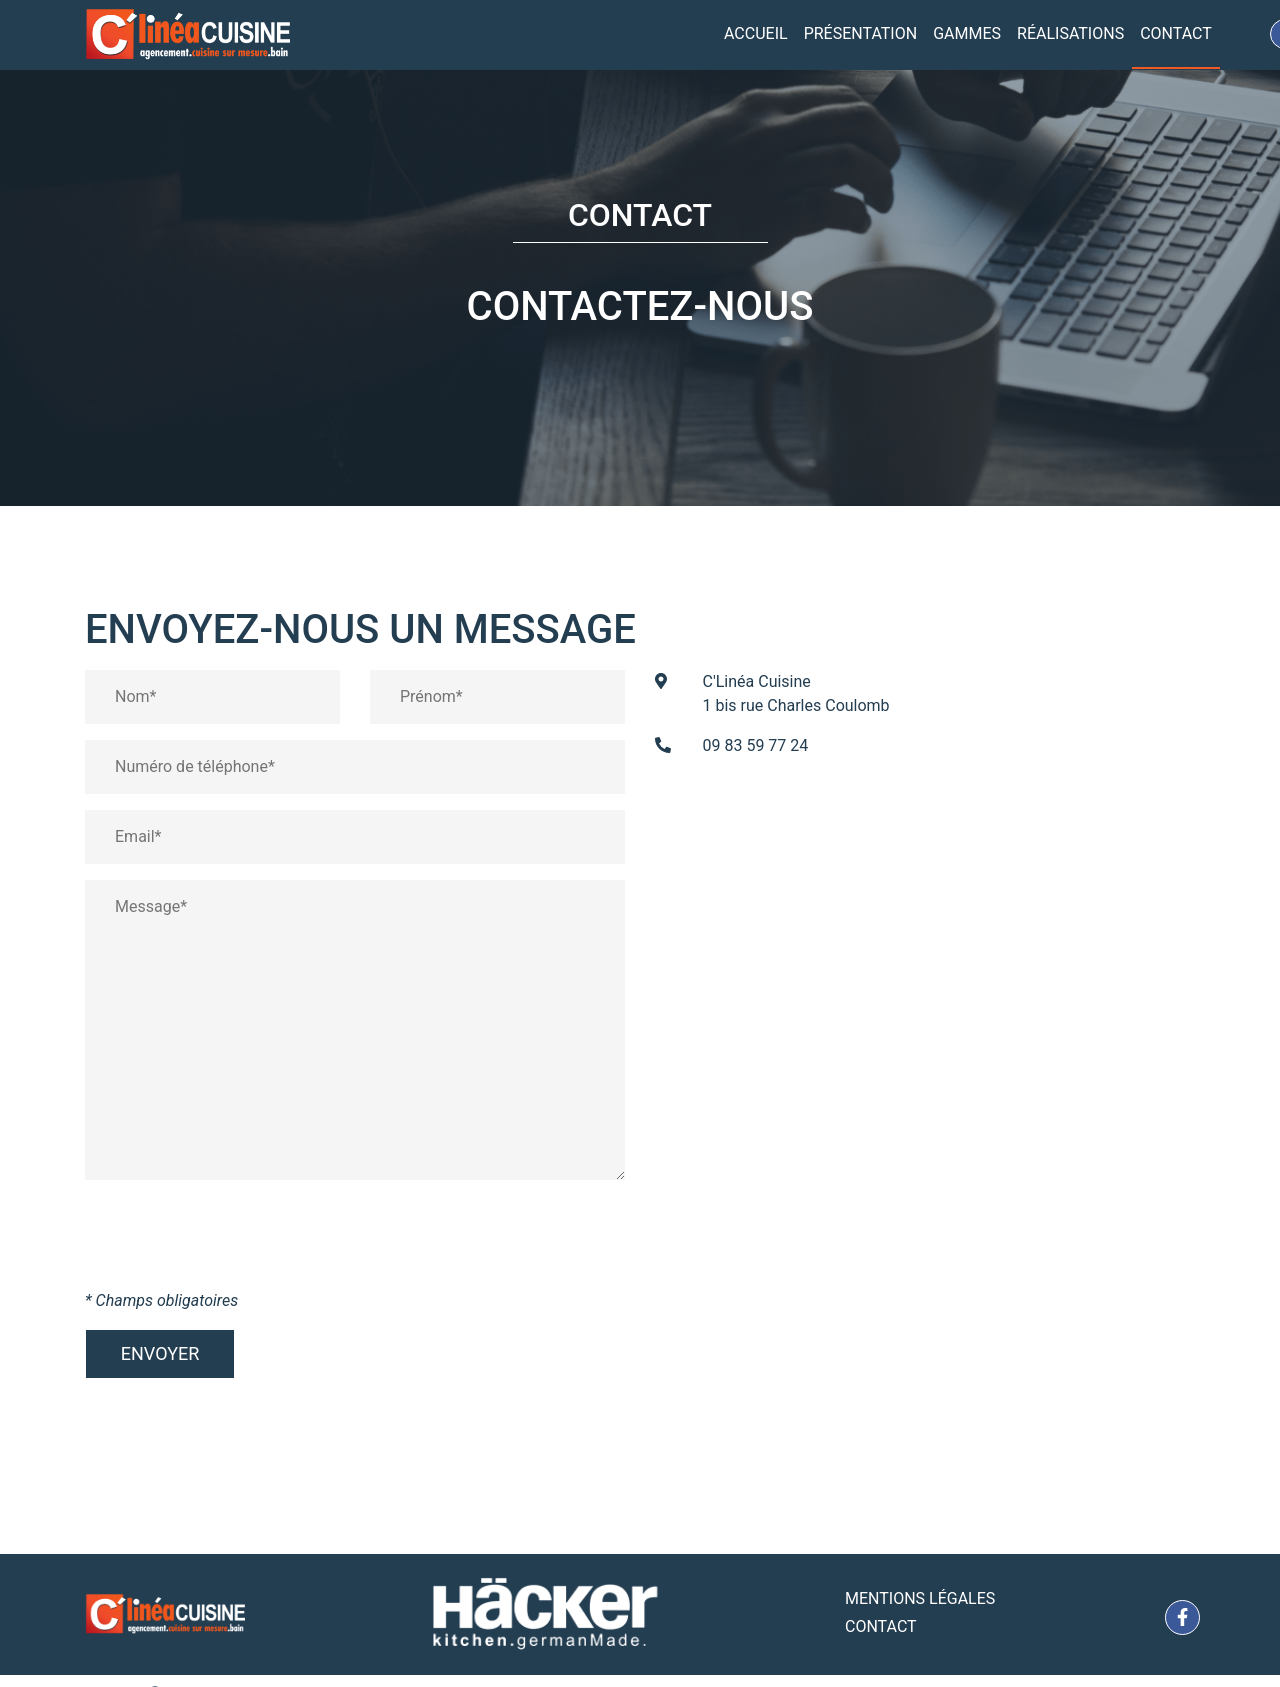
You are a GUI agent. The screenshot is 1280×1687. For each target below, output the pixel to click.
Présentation (861, 33)
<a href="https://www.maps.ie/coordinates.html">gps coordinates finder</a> (925, 982)
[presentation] (237, 1242)
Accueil (756, 33)
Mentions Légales (920, 1598)
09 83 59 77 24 (756, 745)
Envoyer (160, 1353)
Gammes (967, 33)
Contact (1176, 33)
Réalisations (1070, 33)
